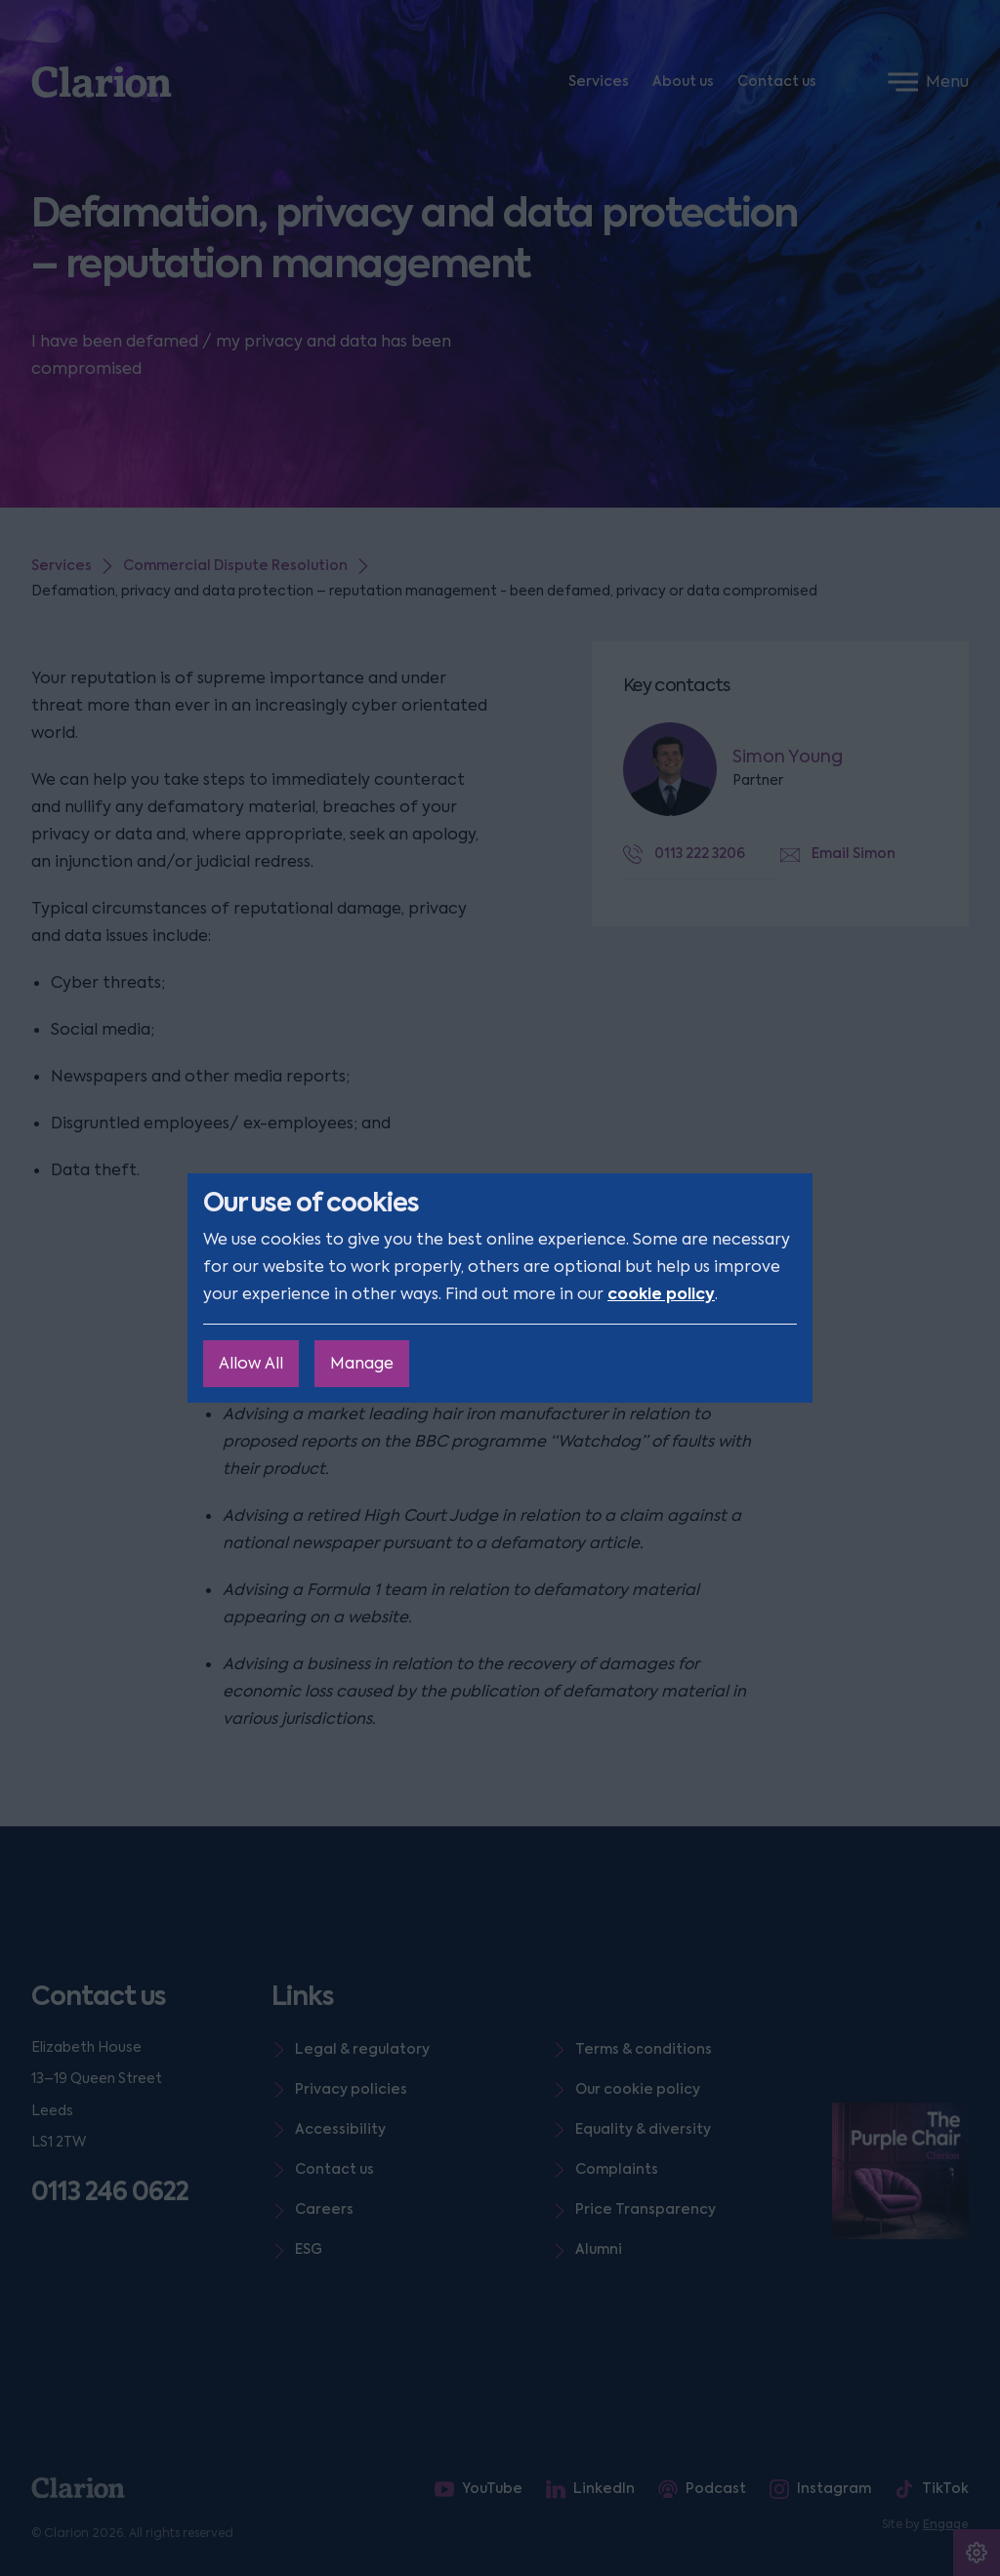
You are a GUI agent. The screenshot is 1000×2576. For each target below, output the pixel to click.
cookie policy (661, 1294)
